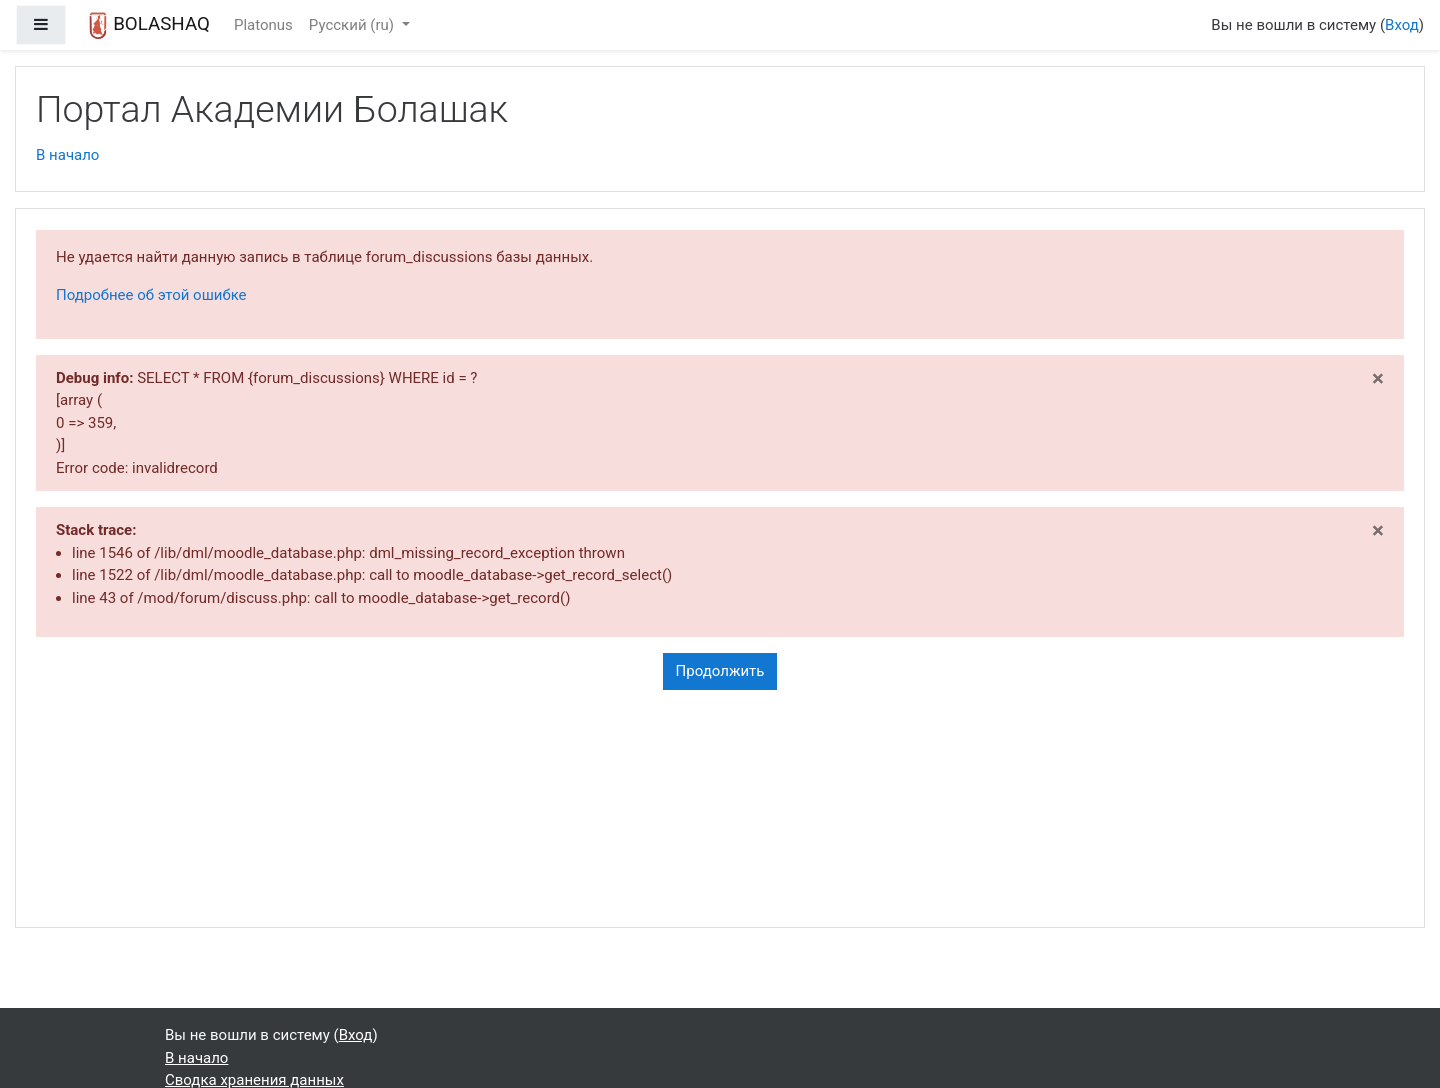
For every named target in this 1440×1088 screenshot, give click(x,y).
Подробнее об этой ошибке (151, 295)
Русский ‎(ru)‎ (353, 25)
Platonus (263, 25)
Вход (1402, 25)
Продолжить (720, 671)
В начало (67, 155)
